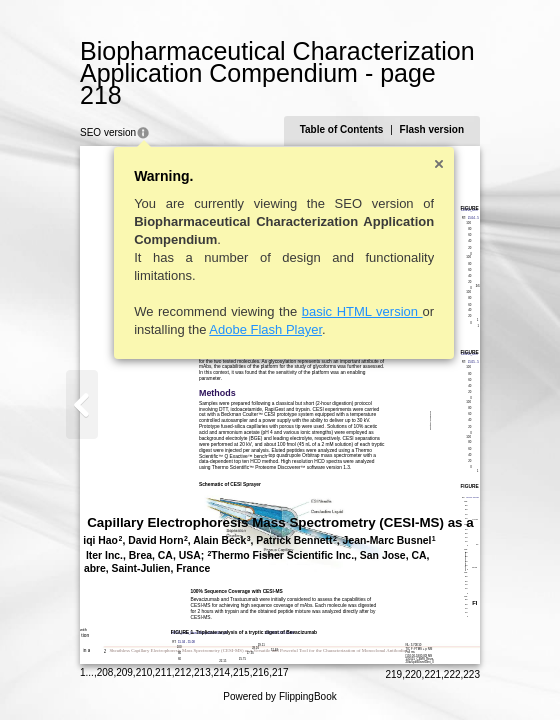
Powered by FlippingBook (279, 696)
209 (124, 672)
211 (163, 672)
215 (241, 672)
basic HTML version (362, 311)
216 (260, 672)
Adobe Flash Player (265, 329)
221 (432, 674)
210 (144, 672)
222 (452, 674)
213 (202, 672)
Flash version (432, 129)
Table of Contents (342, 129)
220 (413, 674)
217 (280, 672)
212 (183, 672)
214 (222, 672)
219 (393, 674)
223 (471, 674)
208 (105, 672)
